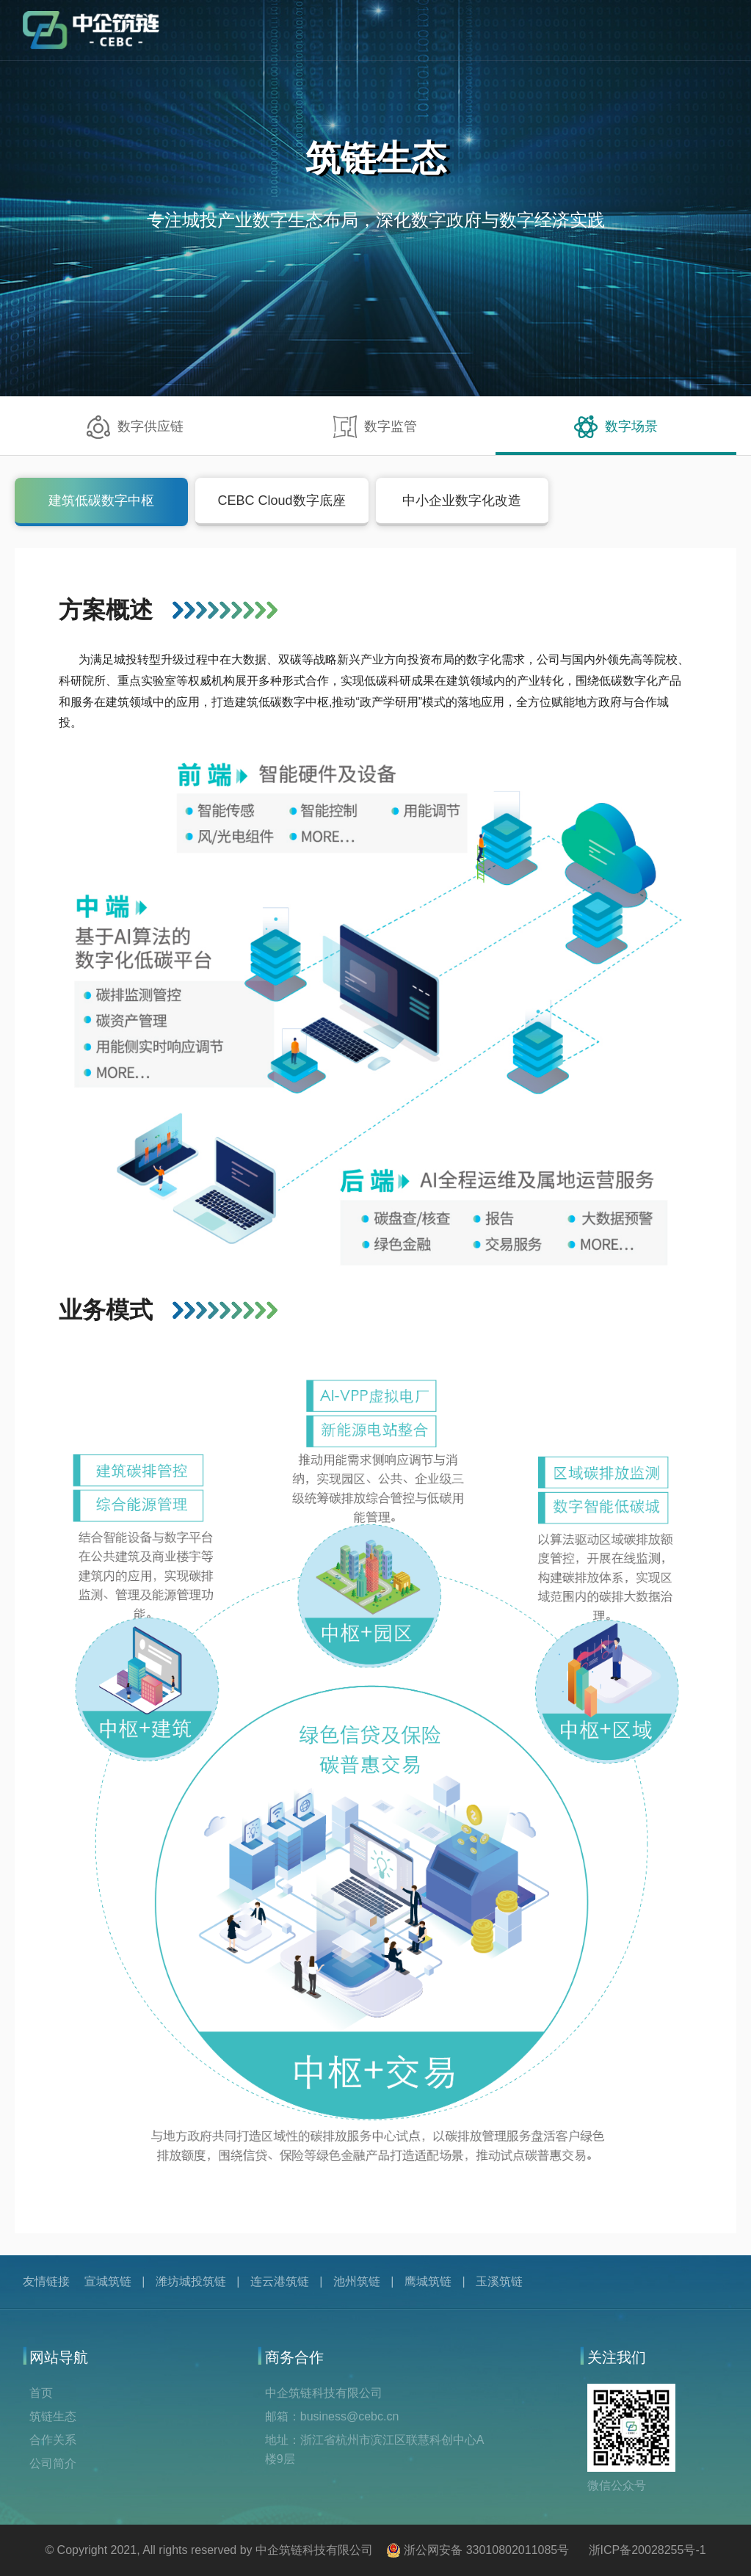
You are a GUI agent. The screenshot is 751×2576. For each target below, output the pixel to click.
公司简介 (52, 2463)
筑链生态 (52, 2416)
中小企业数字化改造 (461, 500)
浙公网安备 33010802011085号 (486, 2550)
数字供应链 (135, 427)
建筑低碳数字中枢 (101, 500)
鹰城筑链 (427, 2281)
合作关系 (52, 2440)
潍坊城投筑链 (191, 2281)
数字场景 (616, 427)
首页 (41, 2393)
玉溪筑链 (499, 2281)
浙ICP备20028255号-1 (647, 2550)
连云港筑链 (279, 2281)
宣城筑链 (107, 2281)
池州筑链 (356, 2281)
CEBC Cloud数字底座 (282, 500)
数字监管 (375, 427)
